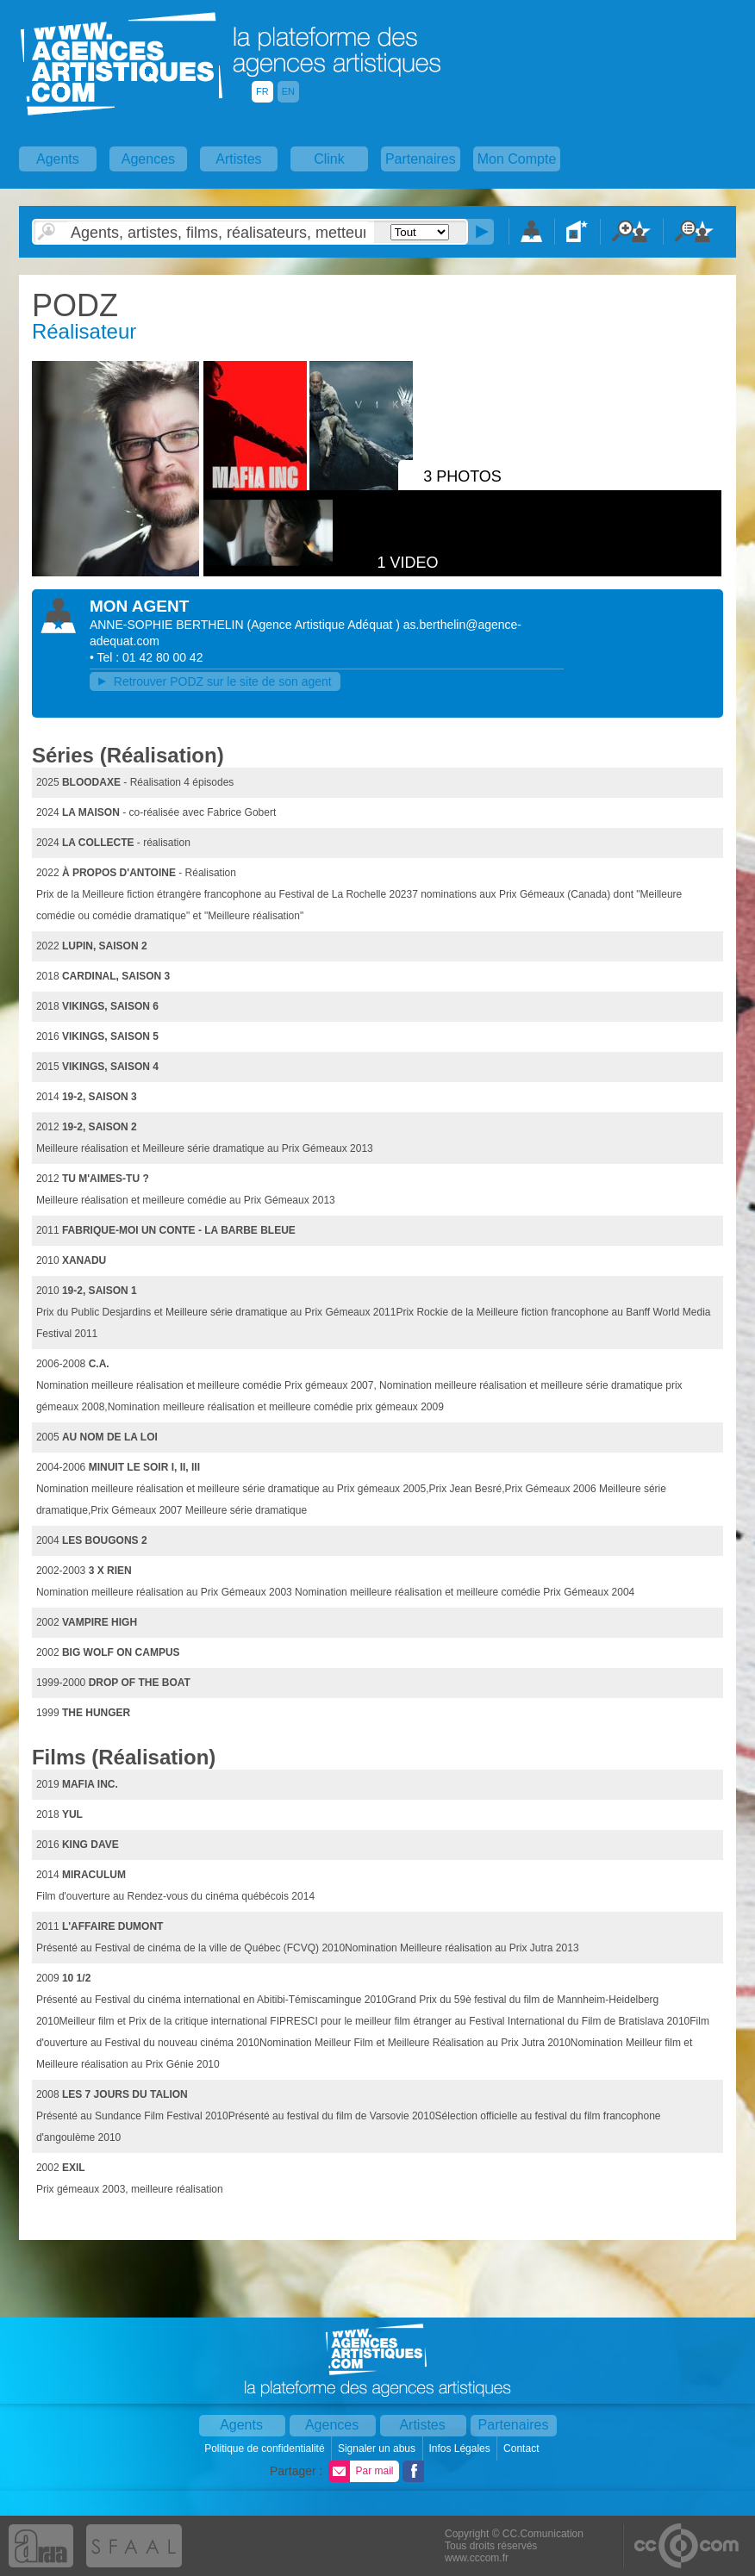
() (324, 625)
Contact (522, 2448)
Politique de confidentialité (266, 2448)
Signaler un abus (378, 2448)
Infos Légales (460, 2448)
